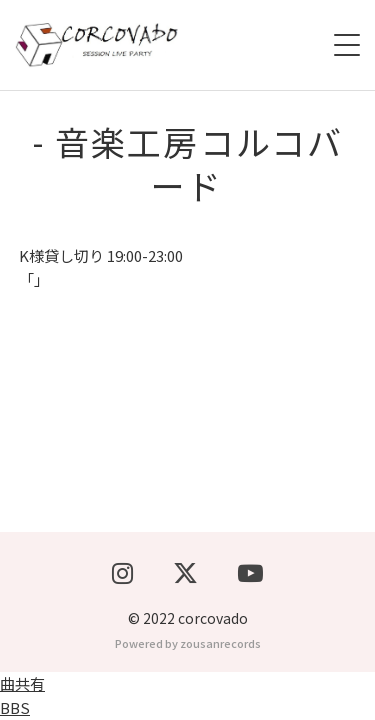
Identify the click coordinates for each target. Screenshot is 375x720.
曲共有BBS (22, 695)
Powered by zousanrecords (188, 643)
